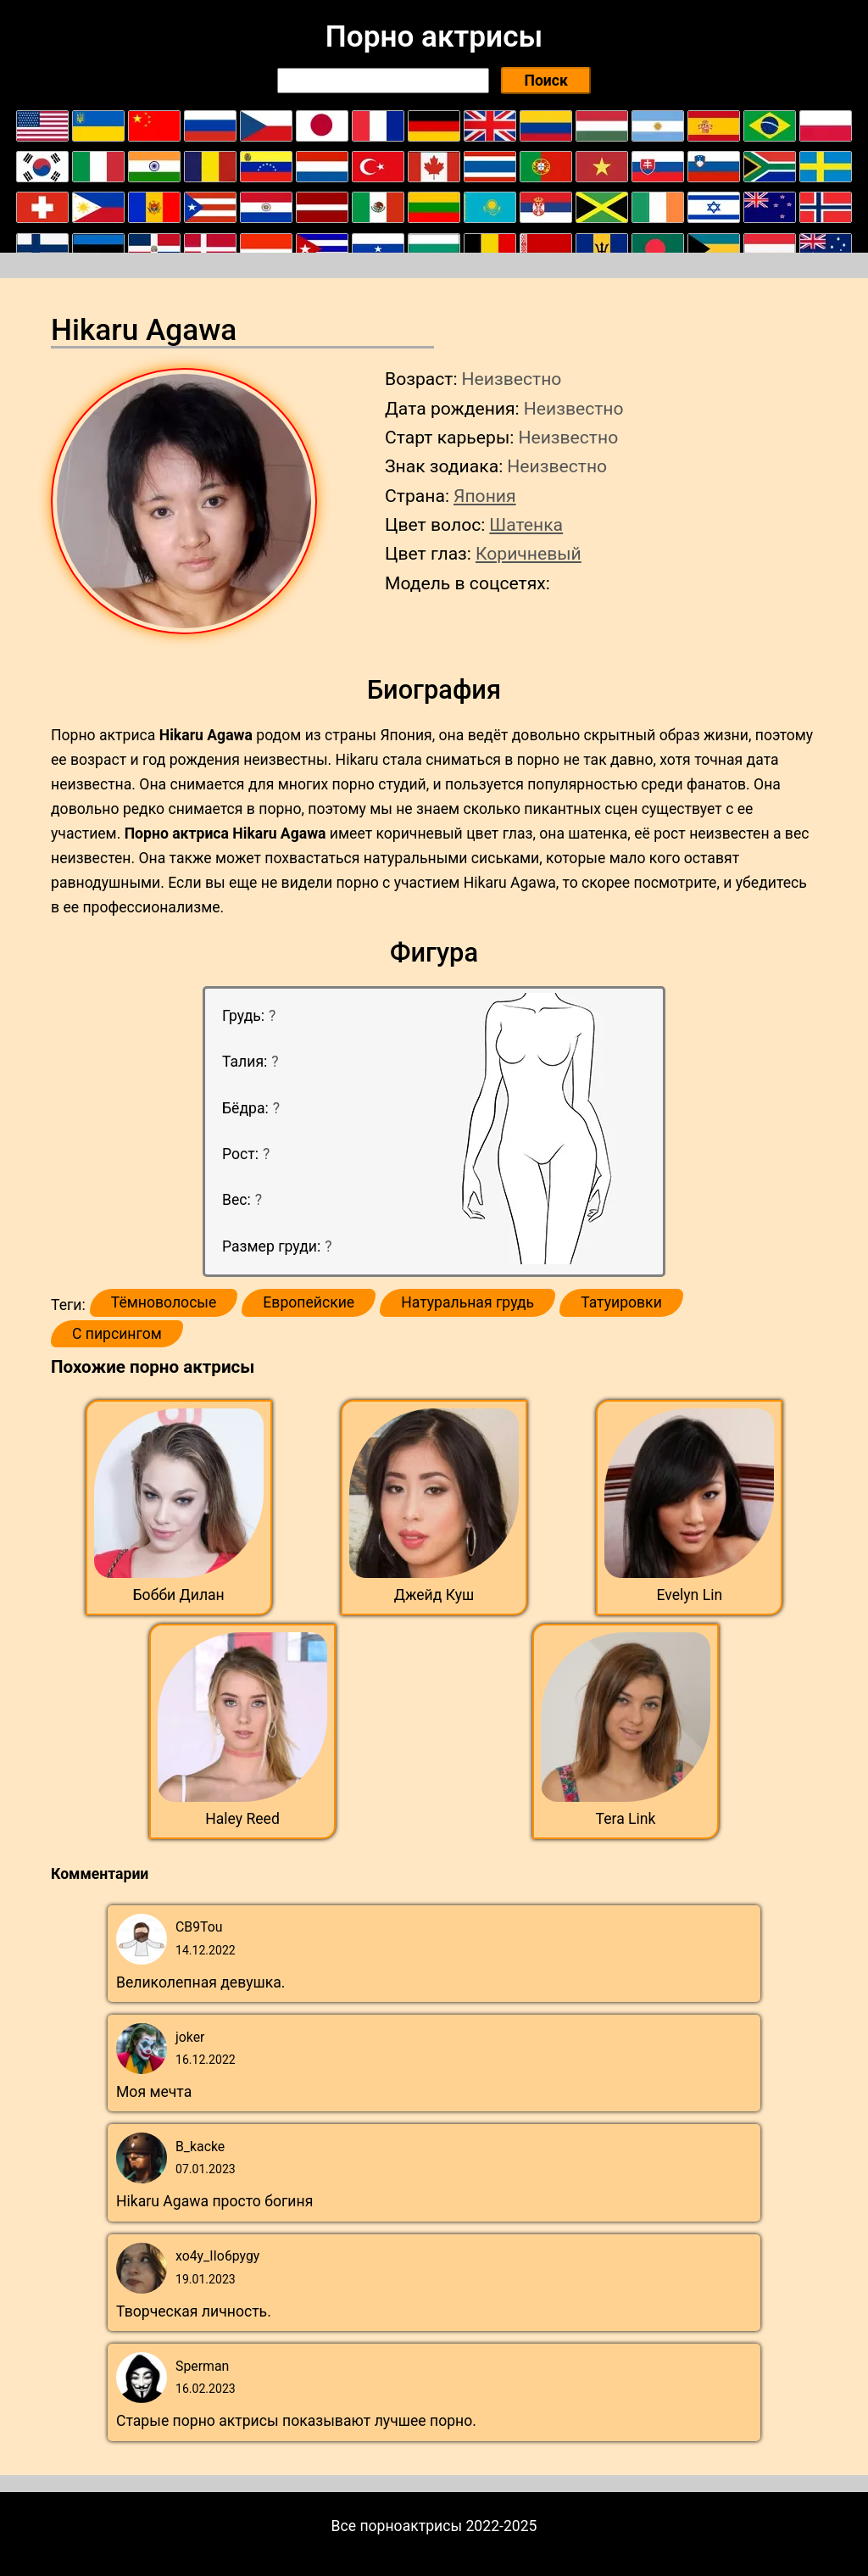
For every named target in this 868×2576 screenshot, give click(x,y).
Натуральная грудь (467, 1302)
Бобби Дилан (179, 1594)
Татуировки (621, 1302)
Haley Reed (242, 1818)
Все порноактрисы (397, 2525)
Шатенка (526, 524)
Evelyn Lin (689, 1594)
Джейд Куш (434, 1594)
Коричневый (528, 553)
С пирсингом (117, 1333)
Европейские (308, 1302)
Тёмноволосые (164, 1302)
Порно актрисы (434, 36)
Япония (484, 495)
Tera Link (626, 1818)
